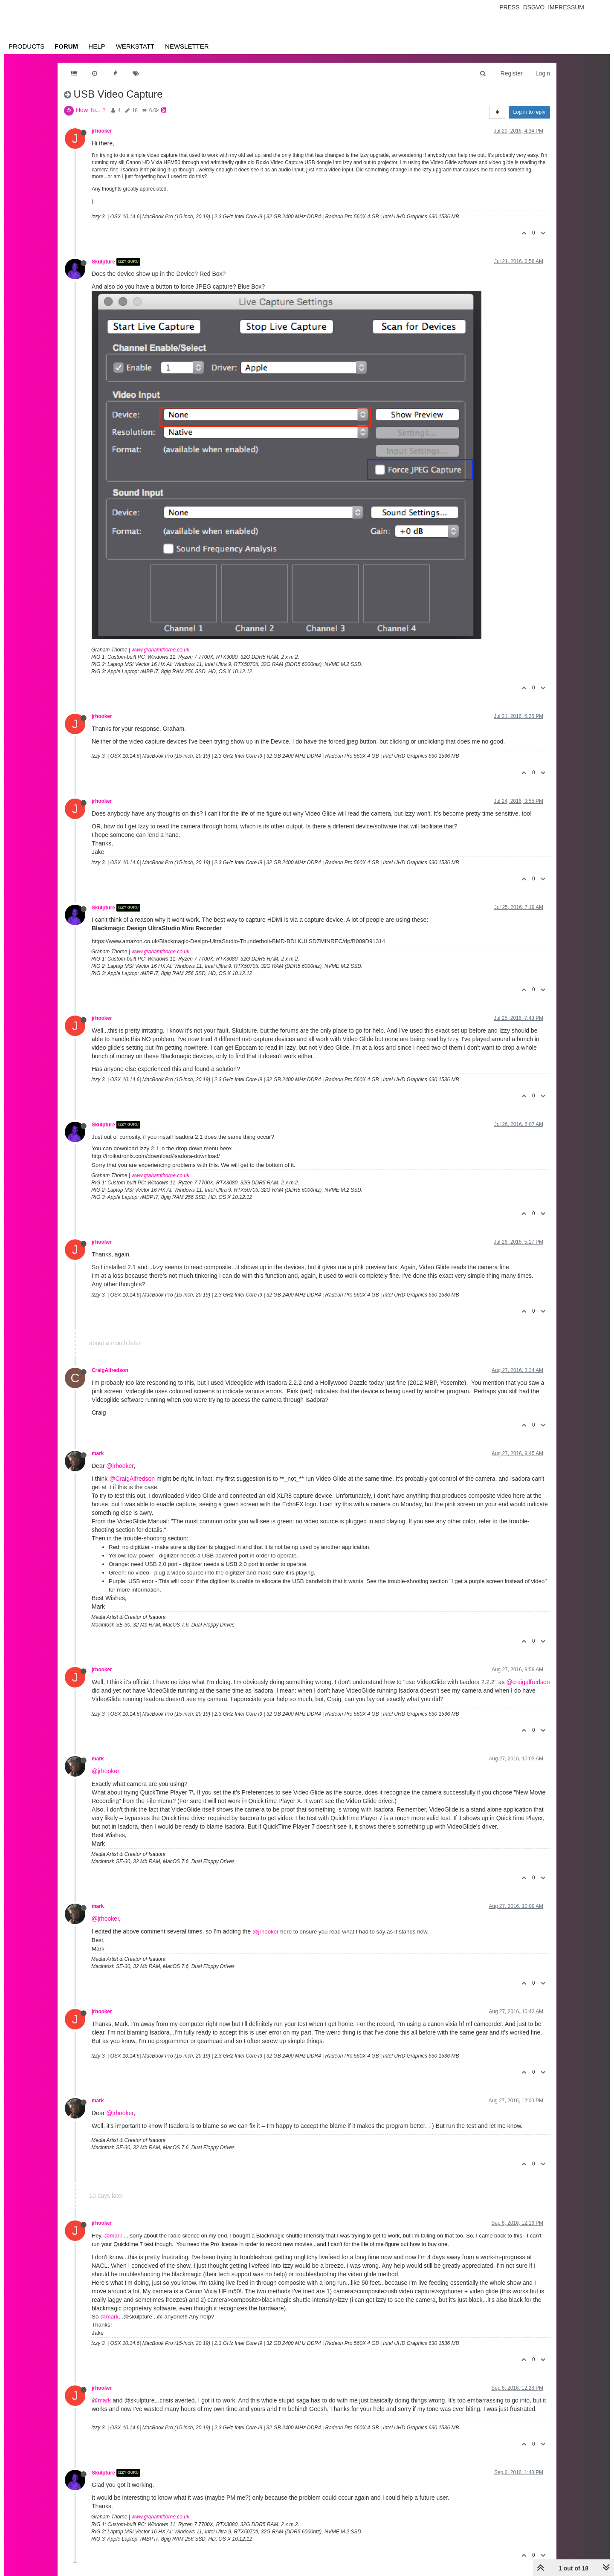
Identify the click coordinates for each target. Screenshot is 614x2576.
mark (98, 1453)
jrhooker (102, 131)
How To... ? (91, 110)
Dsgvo (534, 7)
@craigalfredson (528, 1682)
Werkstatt (135, 46)
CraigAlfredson (110, 1370)
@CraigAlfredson (132, 1478)
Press (509, 7)
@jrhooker (119, 1465)
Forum (66, 46)
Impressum (566, 7)
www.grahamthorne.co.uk (160, 650)
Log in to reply (529, 112)
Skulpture (103, 262)
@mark (113, 2235)
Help (96, 46)
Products (26, 46)
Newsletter (187, 46)
